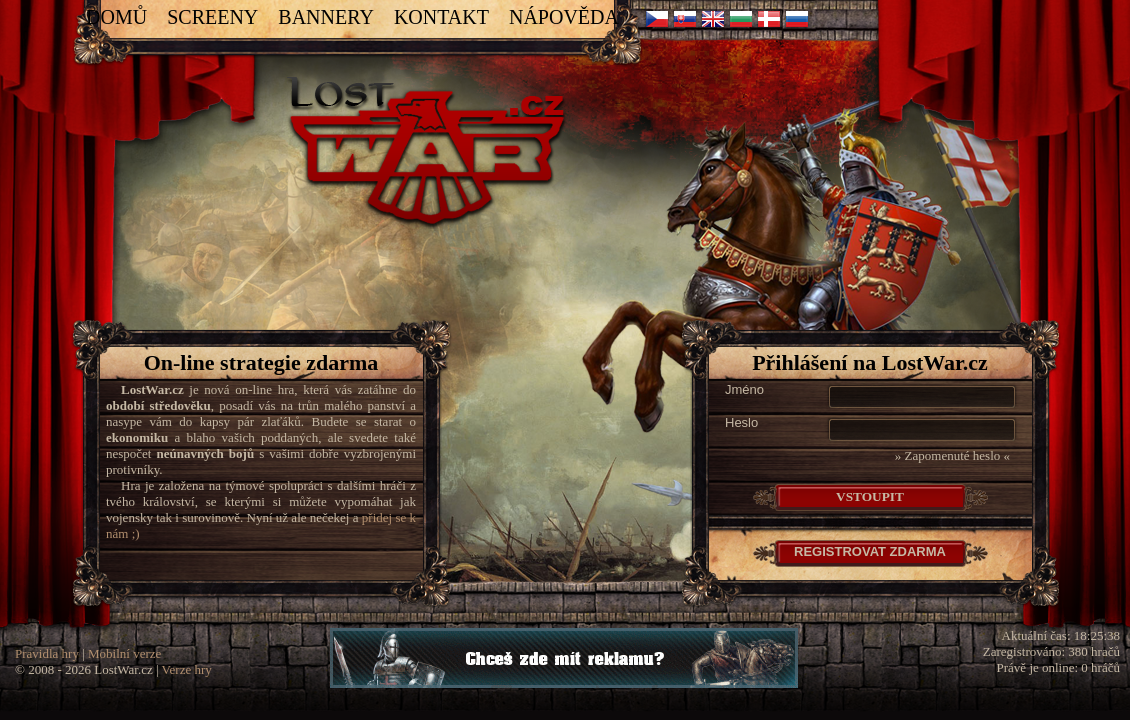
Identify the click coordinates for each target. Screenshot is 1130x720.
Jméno (744, 389)
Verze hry (187, 669)
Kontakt (441, 17)
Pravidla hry (47, 653)
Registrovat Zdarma (870, 551)
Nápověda (564, 17)
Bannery (326, 17)
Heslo (741, 422)
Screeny (212, 17)
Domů (116, 17)
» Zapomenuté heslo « (952, 455)
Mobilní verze (124, 653)
